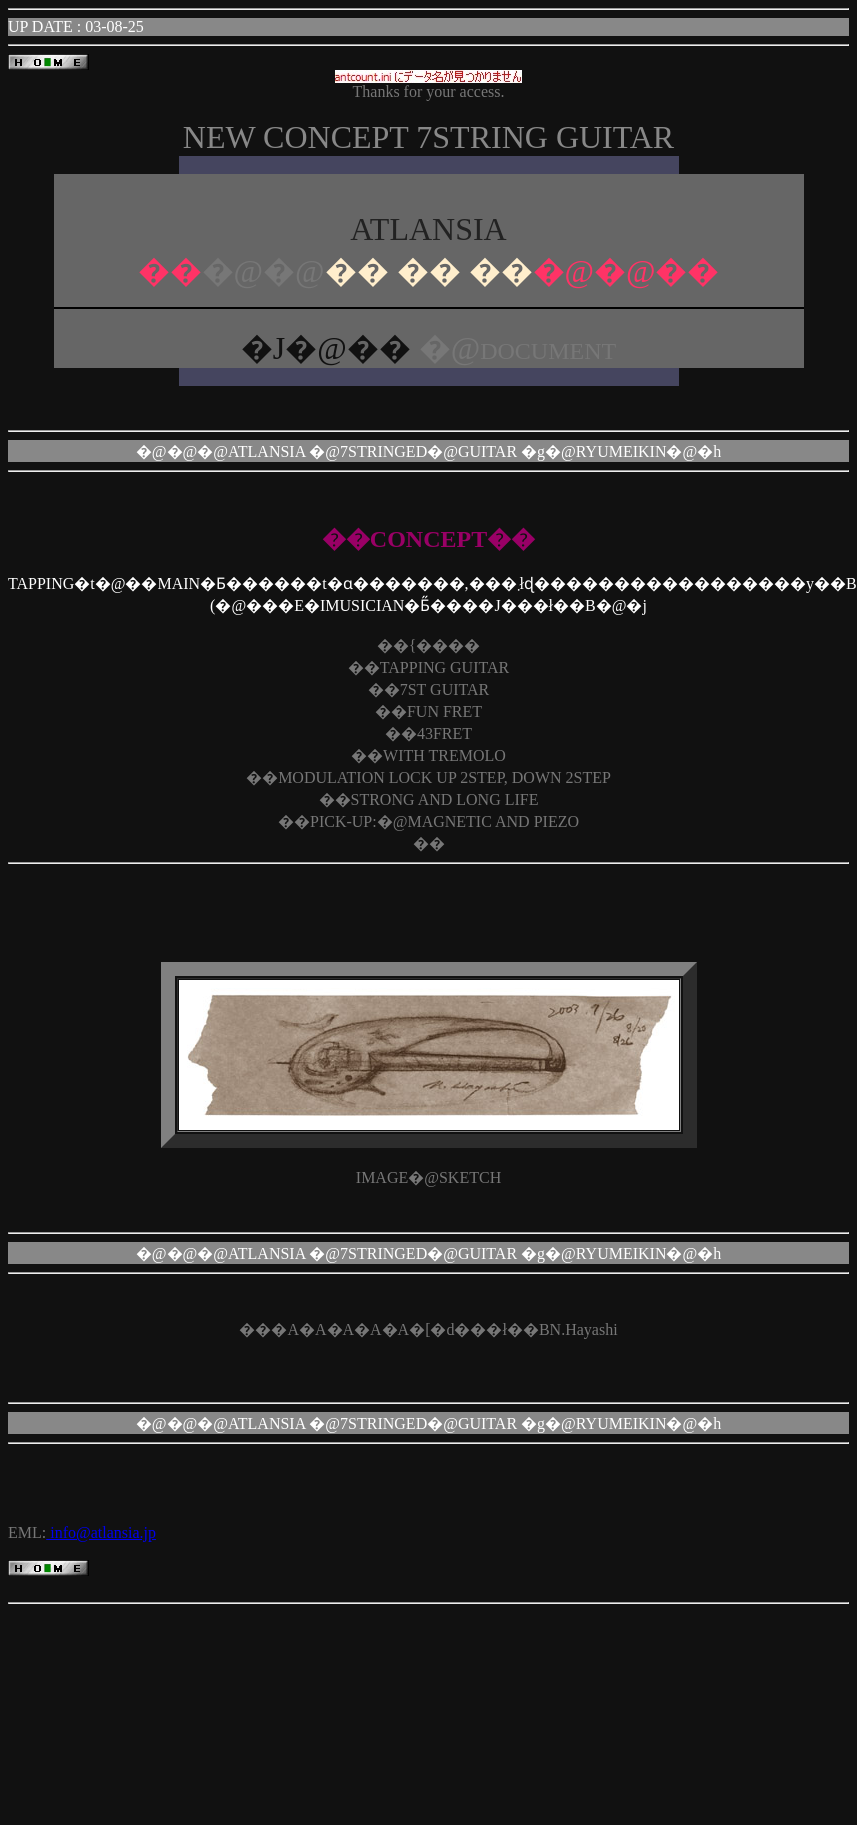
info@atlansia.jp (101, 1532)
